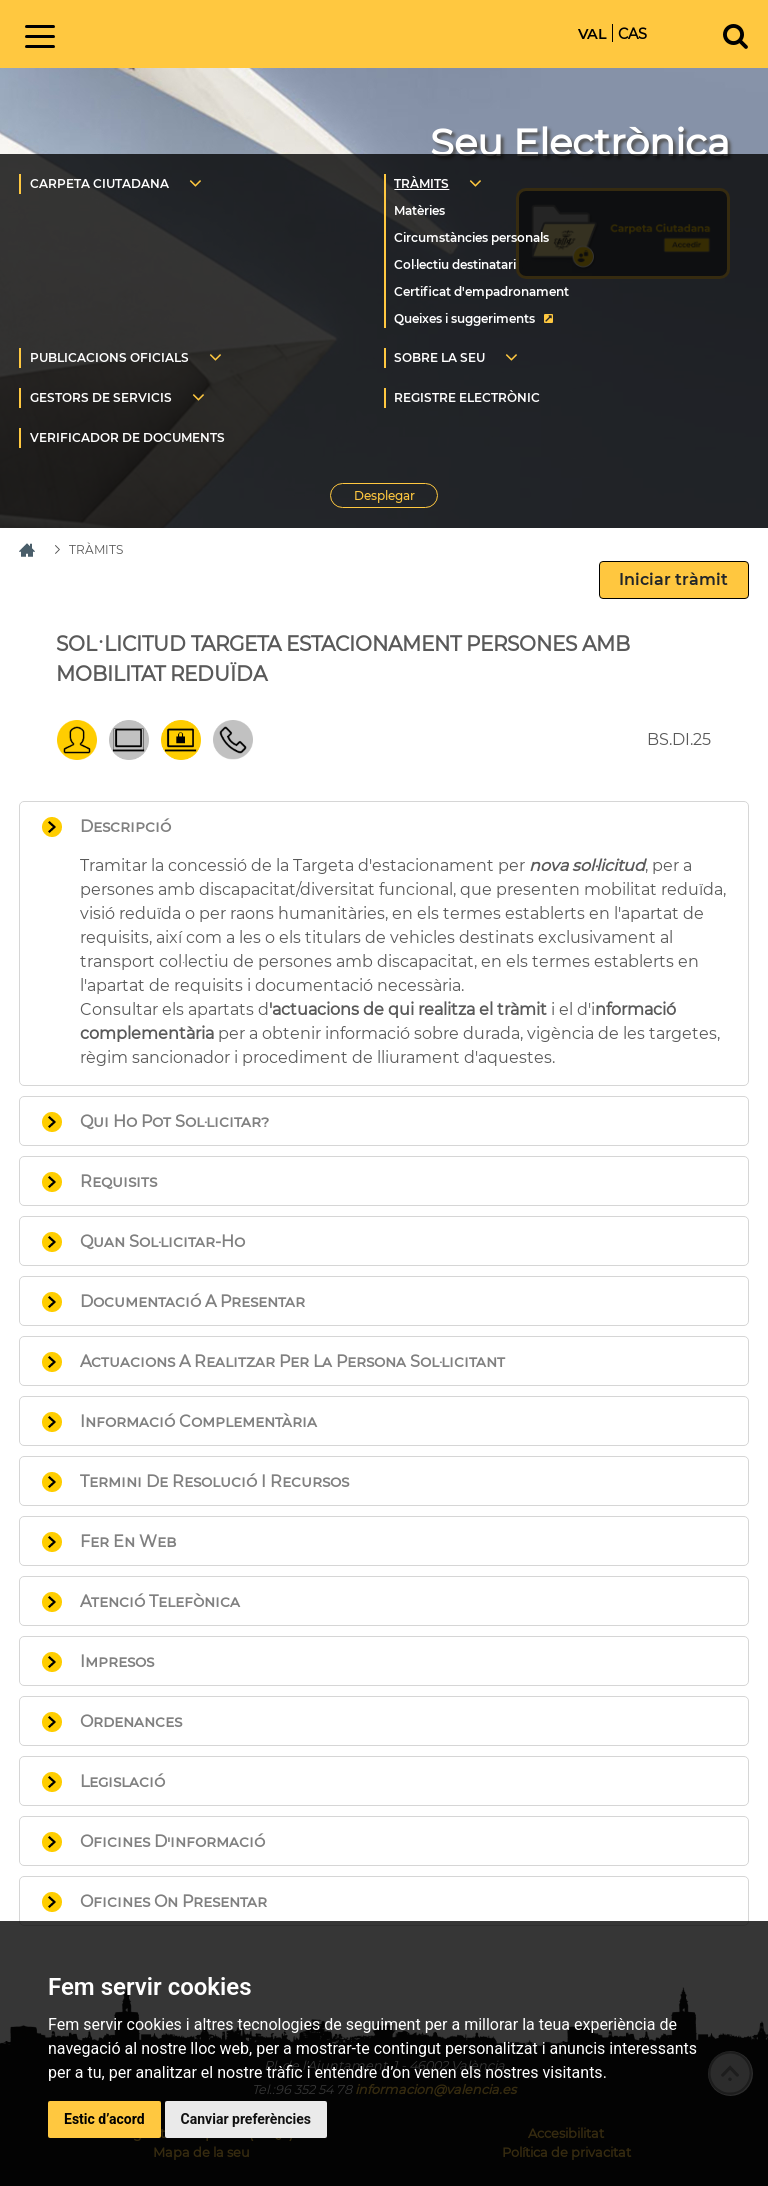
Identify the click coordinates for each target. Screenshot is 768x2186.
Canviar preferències (246, 2119)
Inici (233, 32)
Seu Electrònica (580, 142)
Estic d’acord (104, 2119)
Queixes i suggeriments (464, 318)
